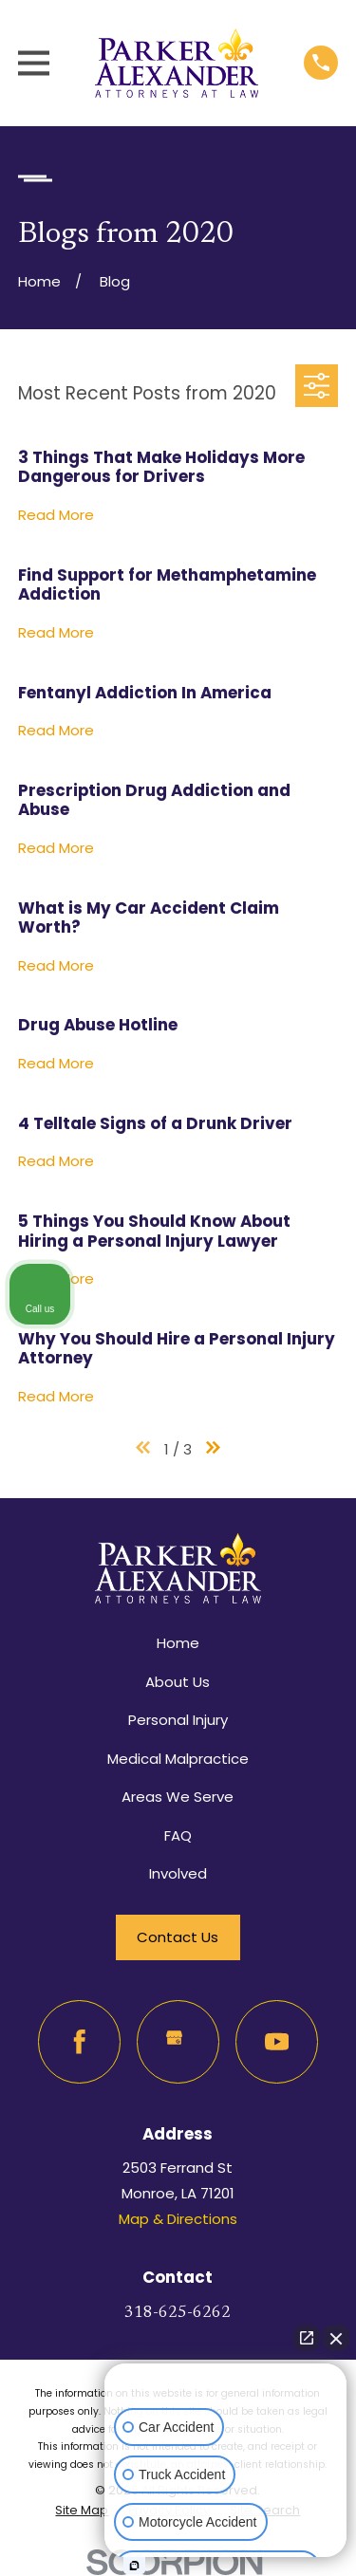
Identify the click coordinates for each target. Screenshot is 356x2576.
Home (178, 1643)
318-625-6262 (177, 2313)
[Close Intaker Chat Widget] (336, 2338)
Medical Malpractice (178, 1759)
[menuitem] (81, 2510)
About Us (177, 1682)
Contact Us (177, 1937)
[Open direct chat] (306, 2338)
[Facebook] (80, 2042)
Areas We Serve (178, 1797)
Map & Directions (178, 2219)
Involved (178, 1873)
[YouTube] (277, 2042)
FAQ (178, 1835)
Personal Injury (178, 1720)
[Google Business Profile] (178, 2042)
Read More (56, 516)
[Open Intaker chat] (134, 2565)
